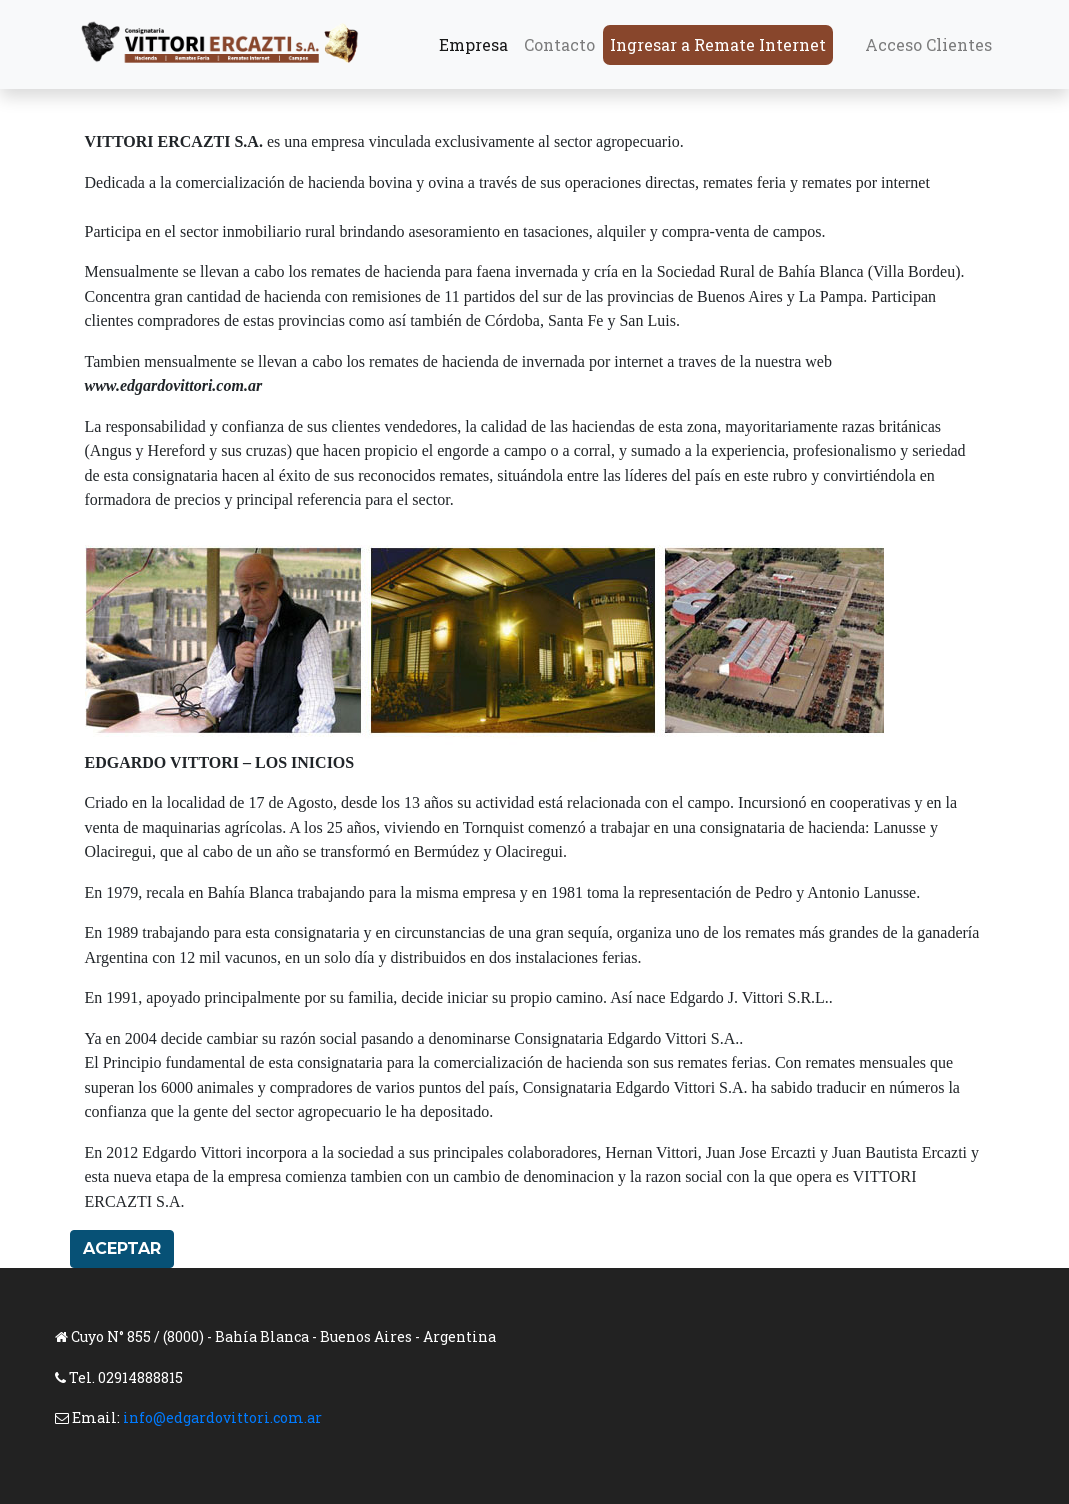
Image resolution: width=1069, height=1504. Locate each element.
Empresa (473, 44)
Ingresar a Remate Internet (718, 44)
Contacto (559, 44)
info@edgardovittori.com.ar (222, 1417)
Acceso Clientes (928, 44)
